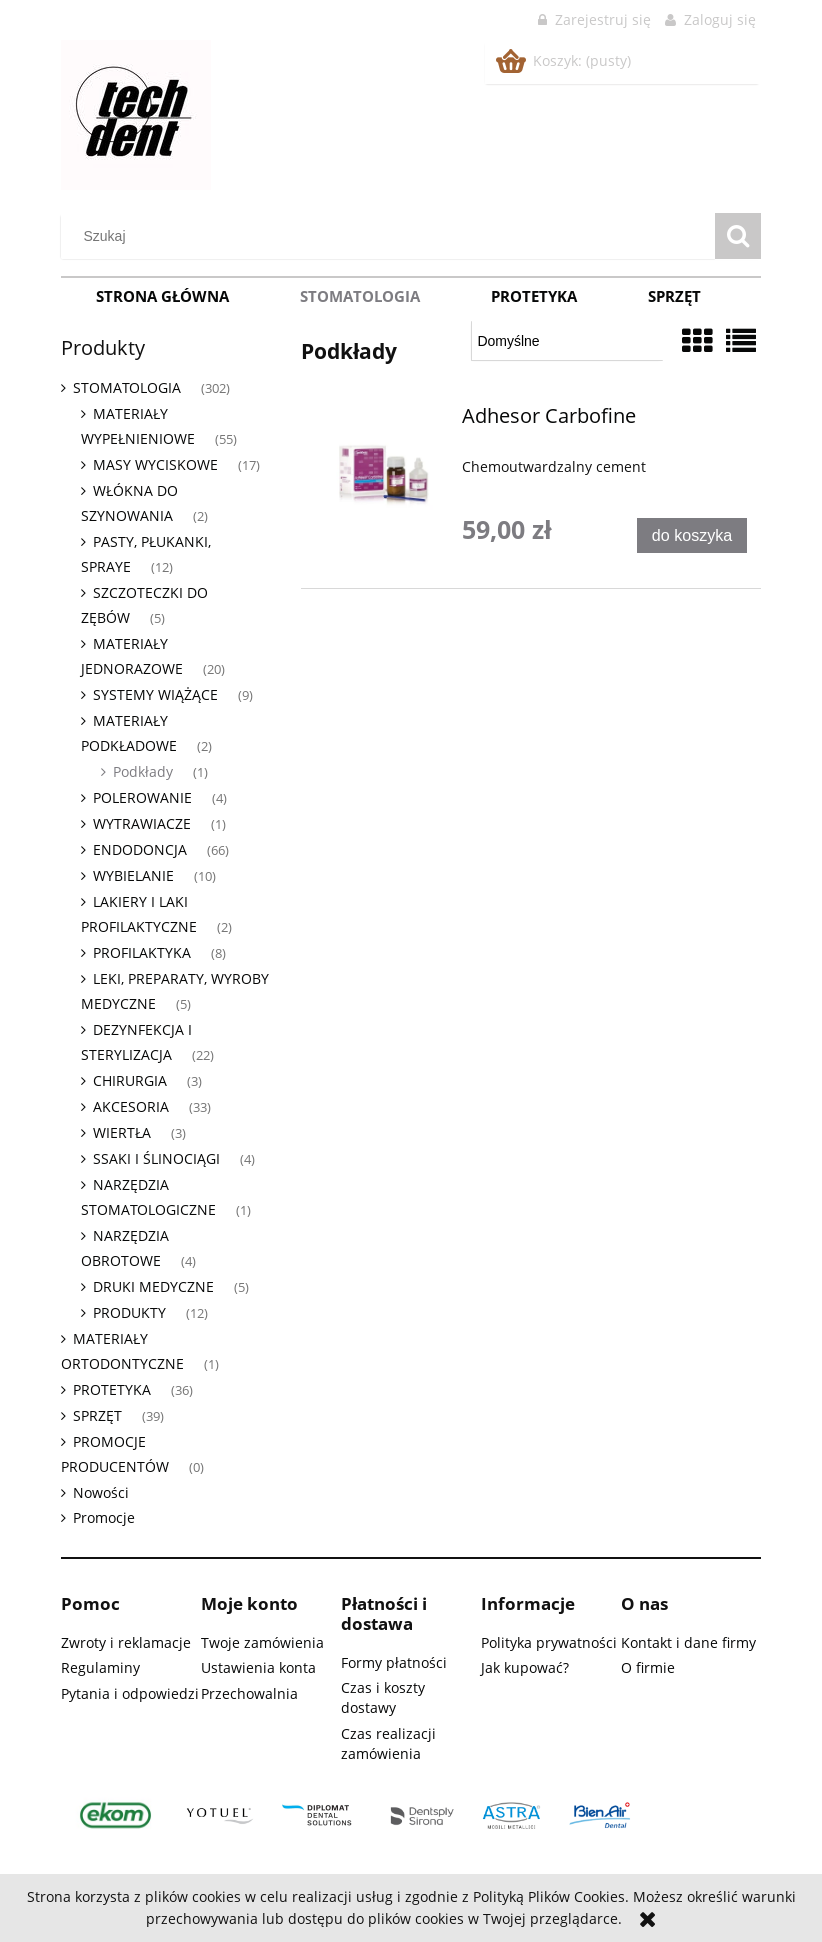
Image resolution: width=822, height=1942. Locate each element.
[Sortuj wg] (567, 341)
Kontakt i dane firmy (688, 1642)
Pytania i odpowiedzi (130, 1693)
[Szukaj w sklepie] (392, 236)
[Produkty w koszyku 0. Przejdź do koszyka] (565, 60)
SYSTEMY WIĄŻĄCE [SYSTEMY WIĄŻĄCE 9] (155, 694)
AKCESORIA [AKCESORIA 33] (131, 1106)
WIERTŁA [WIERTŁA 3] (122, 1132)
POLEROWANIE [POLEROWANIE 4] (142, 797)
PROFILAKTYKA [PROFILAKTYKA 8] (142, 952)
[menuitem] (163, 296)
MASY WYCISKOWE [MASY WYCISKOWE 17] (155, 464)
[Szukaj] (738, 236)
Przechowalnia (249, 1693)
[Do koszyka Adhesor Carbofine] (692, 535)
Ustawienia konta (258, 1667)
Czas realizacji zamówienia (388, 1743)
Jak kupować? (525, 1667)
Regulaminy (100, 1667)
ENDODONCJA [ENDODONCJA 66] (140, 849)
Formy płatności (394, 1662)
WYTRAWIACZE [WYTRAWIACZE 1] (142, 823)
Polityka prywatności (549, 1642)
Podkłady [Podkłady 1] (143, 771)
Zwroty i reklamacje (126, 1642)
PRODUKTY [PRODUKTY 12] (129, 1312)
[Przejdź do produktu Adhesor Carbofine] (384, 475)
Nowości (101, 1492)
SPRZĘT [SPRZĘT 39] (97, 1415)
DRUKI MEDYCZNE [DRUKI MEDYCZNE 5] (153, 1286)
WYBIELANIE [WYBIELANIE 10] (133, 875)
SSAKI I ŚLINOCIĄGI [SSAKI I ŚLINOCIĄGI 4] (156, 1158)
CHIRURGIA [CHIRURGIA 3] (130, 1080)
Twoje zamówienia (262, 1642)
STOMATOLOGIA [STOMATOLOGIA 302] (127, 387)
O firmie (648, 1667)
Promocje (104, 1517)
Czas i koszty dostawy (383, 1697)
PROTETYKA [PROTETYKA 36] (112, 1389)
